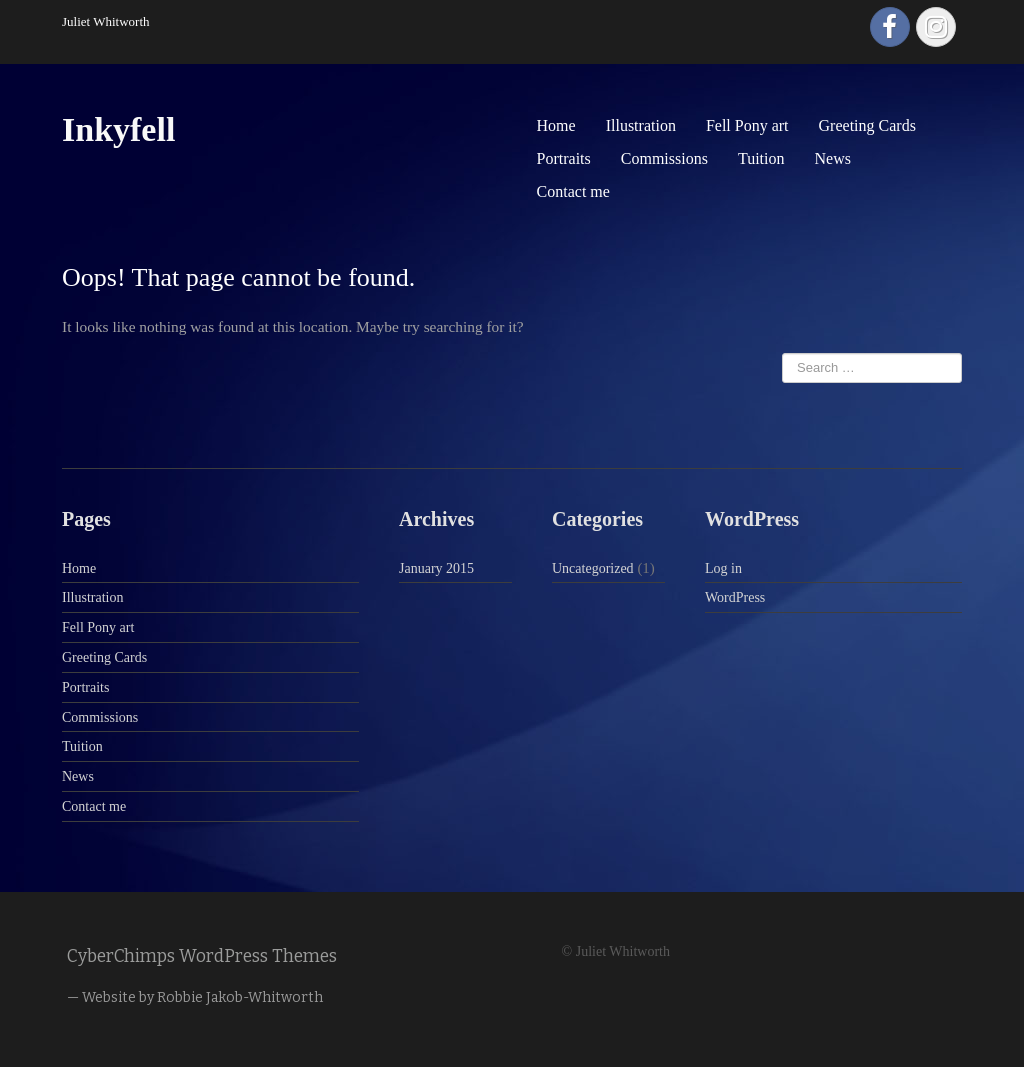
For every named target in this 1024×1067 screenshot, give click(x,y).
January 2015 (436, 568)
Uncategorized (593, 568)
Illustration (641, 125)
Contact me (573, 191)
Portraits (564, 158)
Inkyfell (118, 129)
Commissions (664, 158)
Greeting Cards (867, 125)
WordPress (735, 597)
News (832, 158)
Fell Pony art (747, 125)
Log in (723, 568)
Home (556, 125)
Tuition (761, 158)
